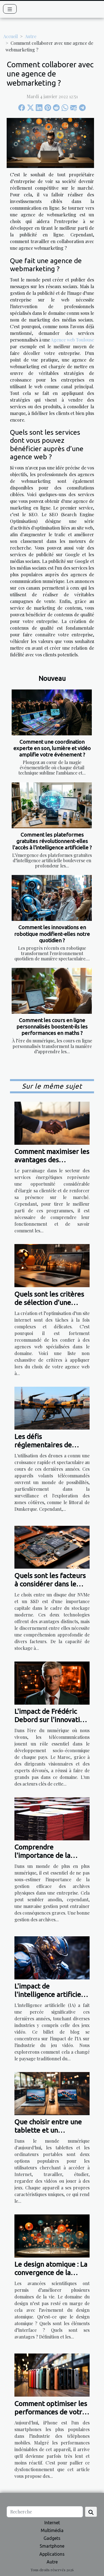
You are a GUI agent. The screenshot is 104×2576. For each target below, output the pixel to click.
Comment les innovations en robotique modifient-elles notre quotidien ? (52, 933)
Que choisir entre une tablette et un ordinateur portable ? (48, 2130)
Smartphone (52, 2545)
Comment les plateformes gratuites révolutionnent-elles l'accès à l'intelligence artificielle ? (52, 841)
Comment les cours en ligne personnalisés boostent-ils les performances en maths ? (52, 1026)
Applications (52, 2554)
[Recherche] (45, 2511)
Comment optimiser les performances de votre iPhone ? (50, 2412)
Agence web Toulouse (72, 340)
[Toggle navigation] (10, 9)
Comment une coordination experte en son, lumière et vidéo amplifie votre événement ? (52, 748)
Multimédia (52, 2530)
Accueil (10, 36)
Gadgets (52, 2538)
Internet (52, 2522)
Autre (30, 36)
